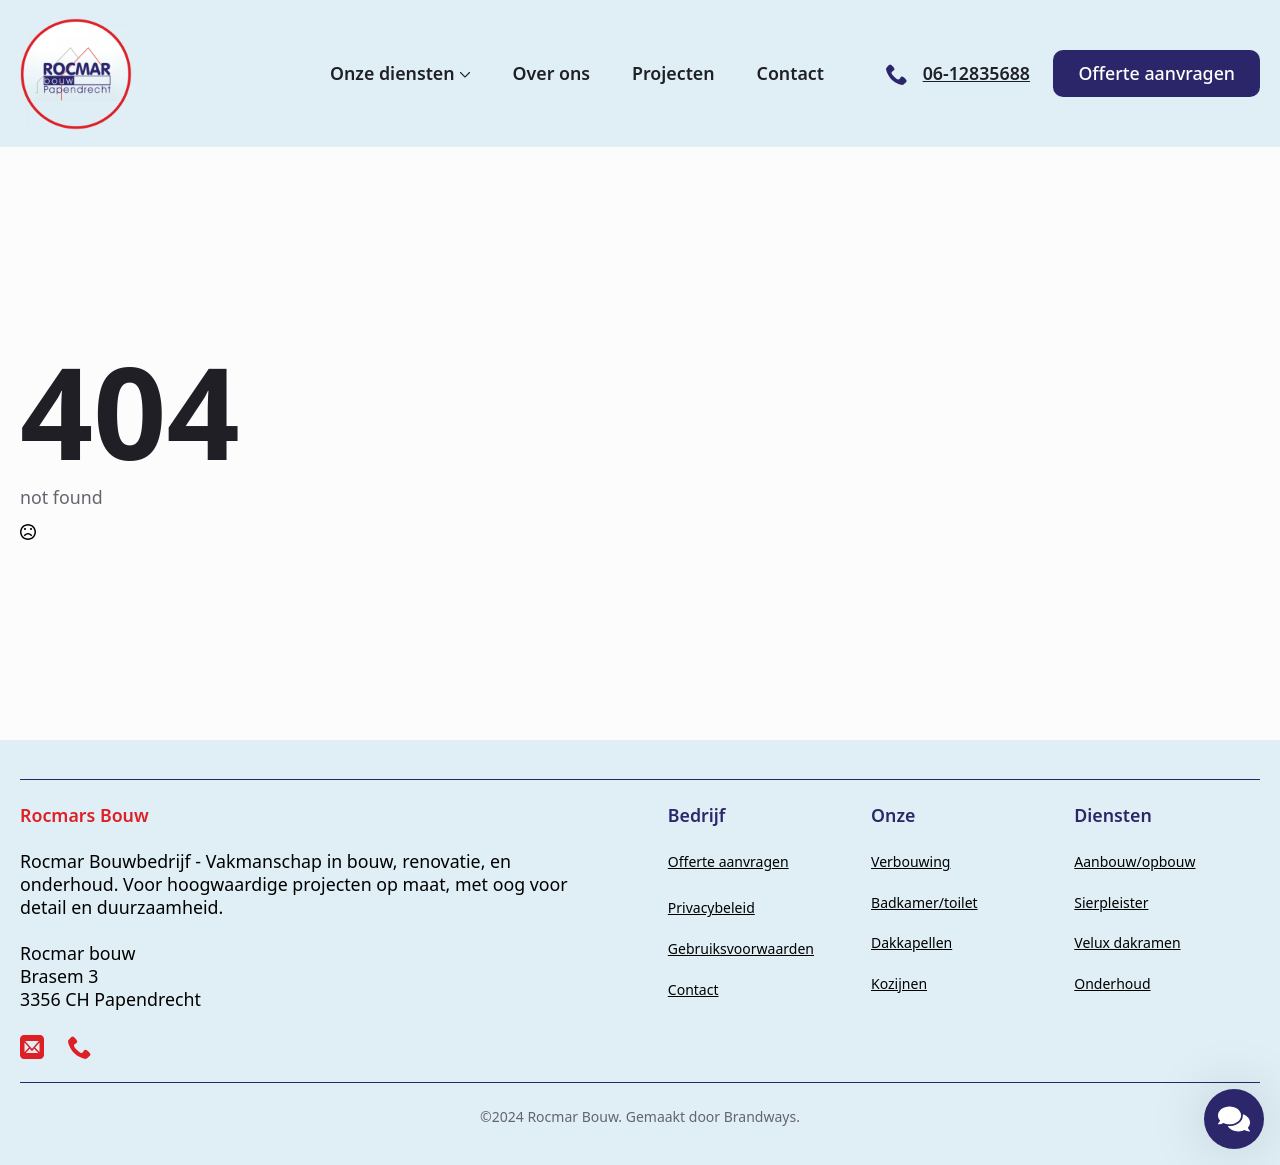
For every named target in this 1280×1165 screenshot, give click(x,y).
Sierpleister (1111, 902)
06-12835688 (976, 73)
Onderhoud (1112, 983)
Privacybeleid (711, 907)
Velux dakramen (1127, 942)
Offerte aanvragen (728, 861)
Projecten (673, 74)
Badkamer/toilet (924, 902)
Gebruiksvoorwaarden (741, 948)
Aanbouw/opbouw (1134, 861)
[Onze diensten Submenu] (463, 74)
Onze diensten (392, 74)
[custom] (32, 1047)
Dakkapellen (911, 942)
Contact (790, 74)
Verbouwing (910, 861)
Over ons (552, 74)
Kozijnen (899, 983)
